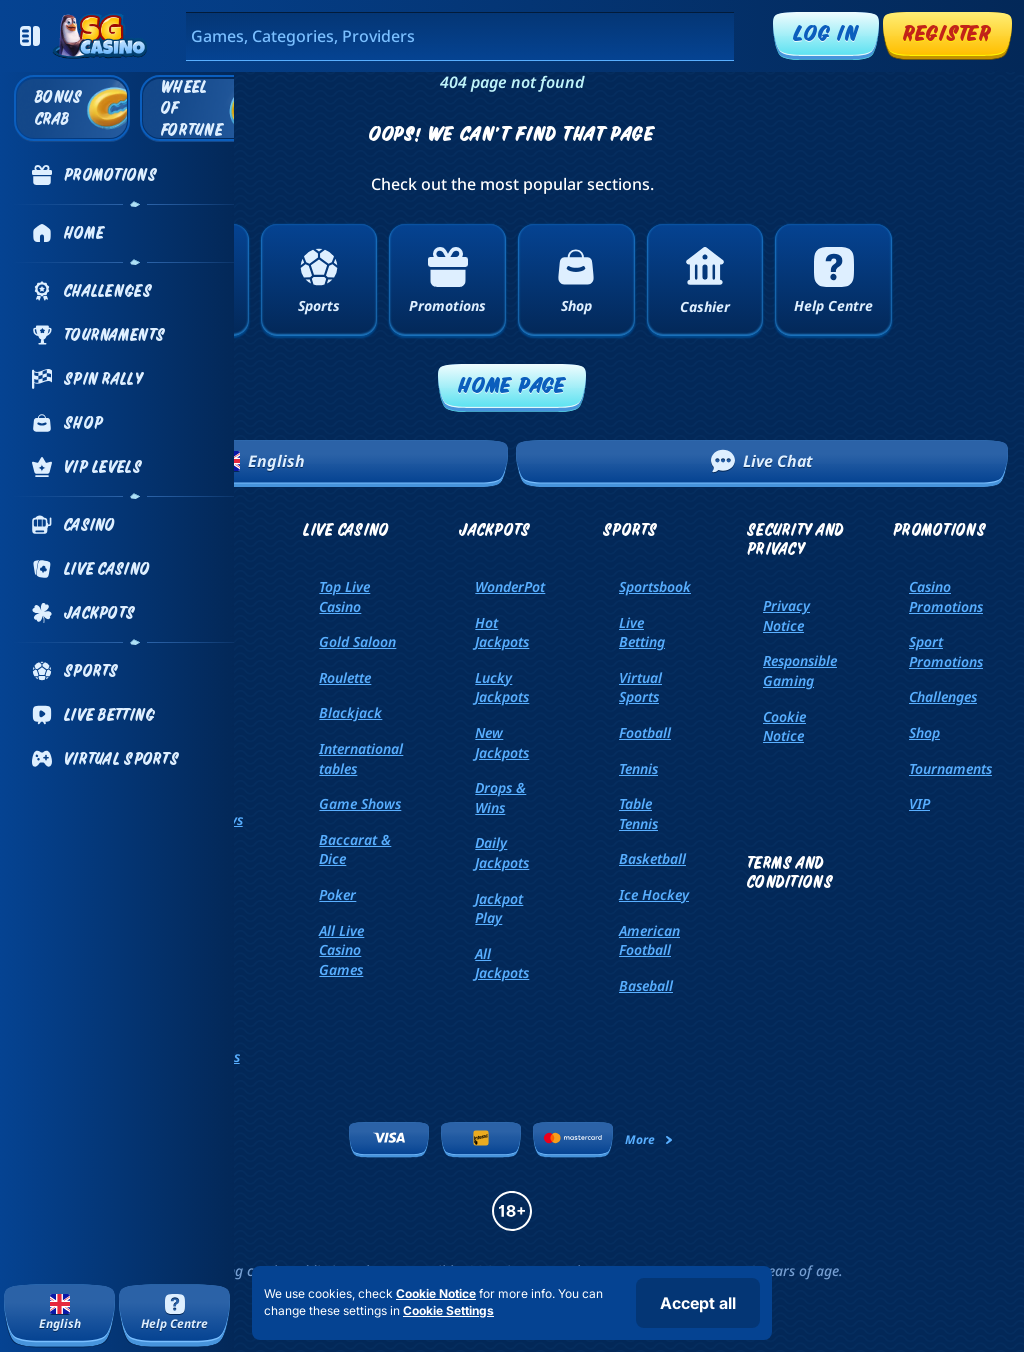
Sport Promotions (946, 651)
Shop (924, 732)
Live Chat (762, 461)
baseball (646, 985)
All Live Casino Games (341, 950)
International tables (361, 758)
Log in (826, 32)
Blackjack (350, 712)
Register (947, 32)
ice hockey (654, 894)
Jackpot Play (499, 908)
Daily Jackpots (502, 852)
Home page (512, 384)
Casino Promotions (946, 596)
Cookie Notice (784, 726)
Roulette (345, 677)
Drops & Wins (500, 797)
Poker (337, 894)
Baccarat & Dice (355, 849)
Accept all (698, 1303)
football (645, 732)
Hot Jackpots (502, 632)
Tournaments (950, 768)
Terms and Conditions (790, 872)
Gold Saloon (357, 641)
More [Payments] (650, 1139)
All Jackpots (502, 963)
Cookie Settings (448, 1311)
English (262, 461)
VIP (919, 803)
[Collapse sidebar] (30, 36)
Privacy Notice (786, 615)
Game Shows (360, 803)
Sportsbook (655, 586)
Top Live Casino (344, 596)
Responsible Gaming (800, 670)
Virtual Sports (640, 687)
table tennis (638, 813)
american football (649, 940)
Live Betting (642, 632)
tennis (638, 768)
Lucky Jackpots (502, 687)
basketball (652, 858)
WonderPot (510, 586)
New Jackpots (502, 742)
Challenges (943, 696)
